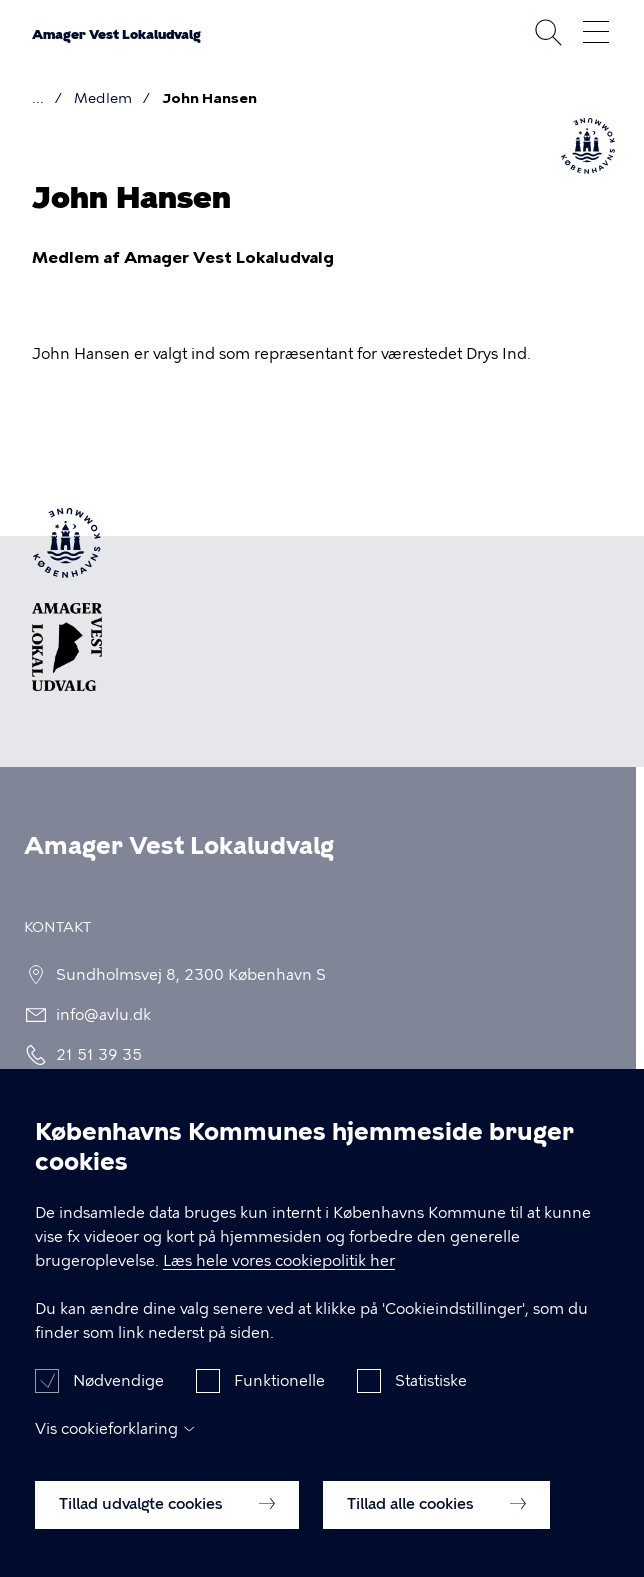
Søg (548, 32)
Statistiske (431, 1403)
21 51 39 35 (93, 1055)
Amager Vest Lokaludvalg (116, 34)
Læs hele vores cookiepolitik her (279, 1283)
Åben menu (596, 32)
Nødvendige (118, 1403)
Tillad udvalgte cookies (167, 1526)
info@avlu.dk (97, 1015)
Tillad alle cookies (436, 1526)
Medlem (103, 98)
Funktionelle (279, 1403)
